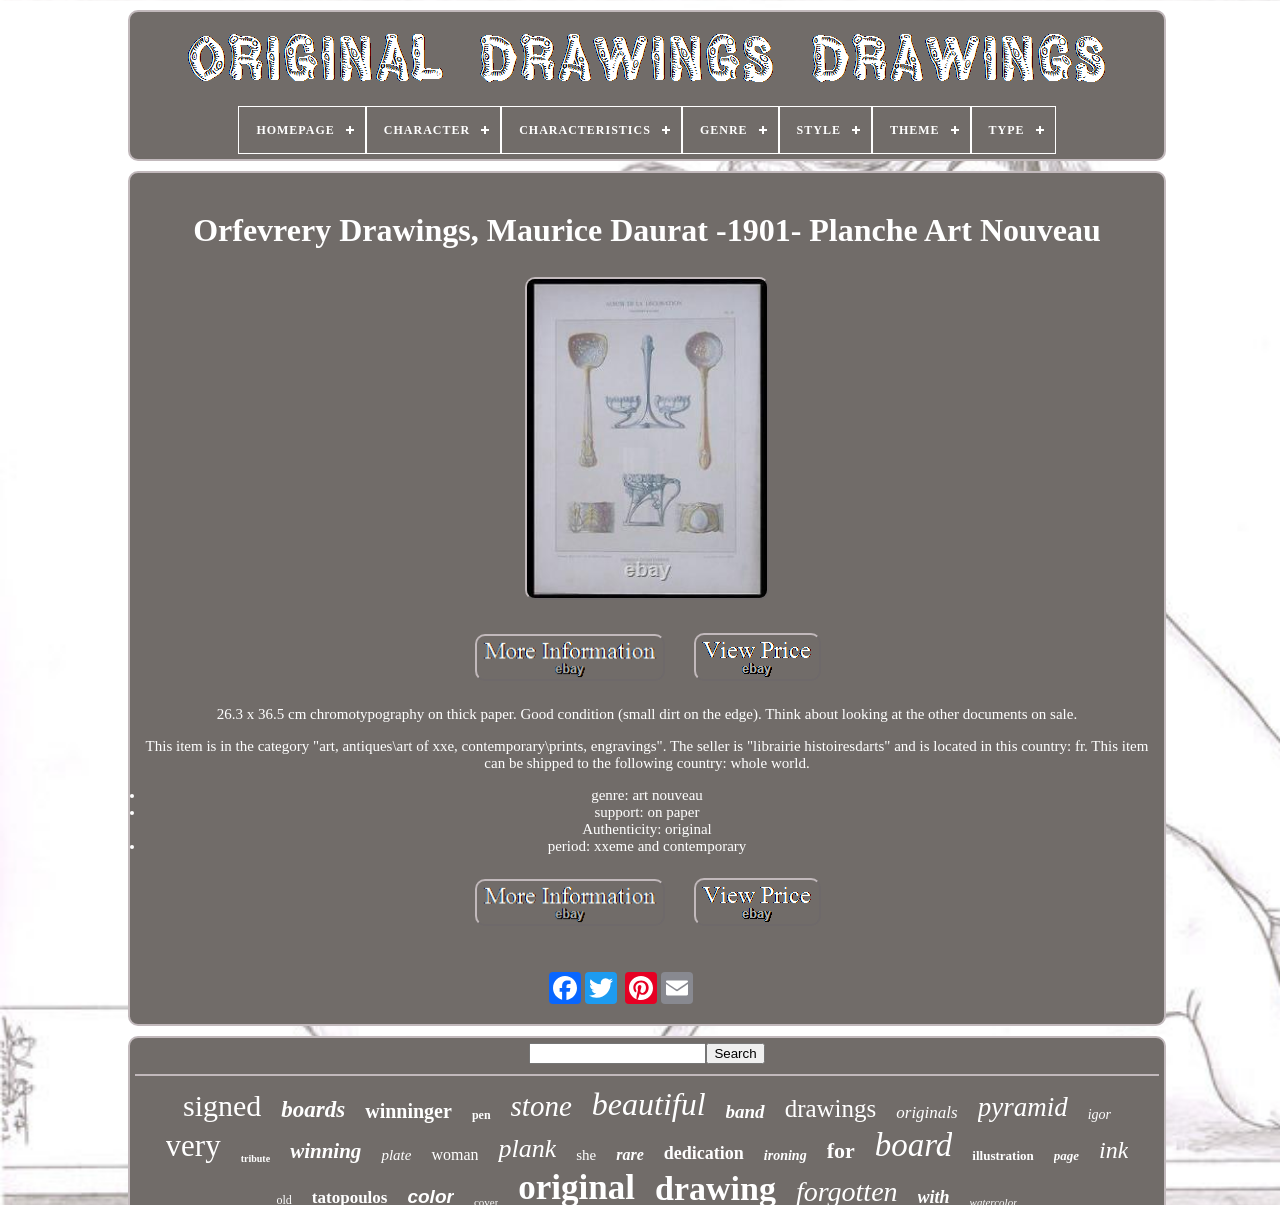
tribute (255, 1158)
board (914, 1145)
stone (541, 1106)
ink (1113, 1150)
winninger (408, 1111)
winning (325, 1151)
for (841, 1150)
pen (481, 1115)
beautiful (649, 1104)
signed (222, 1105)
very (193, 1145)
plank (527, 1148)
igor (1099, 1114)
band (745, 1111)
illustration (1002, 1155)
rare (630, 1154)
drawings (831, 1108)
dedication (704, 1153)
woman (454, 1154)
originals (926, 1112)
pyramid (1023, 1107)
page (1066, 1155)
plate (396, 1155)
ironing (785, 1155)
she (586, 1155)
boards (313, 1109)
